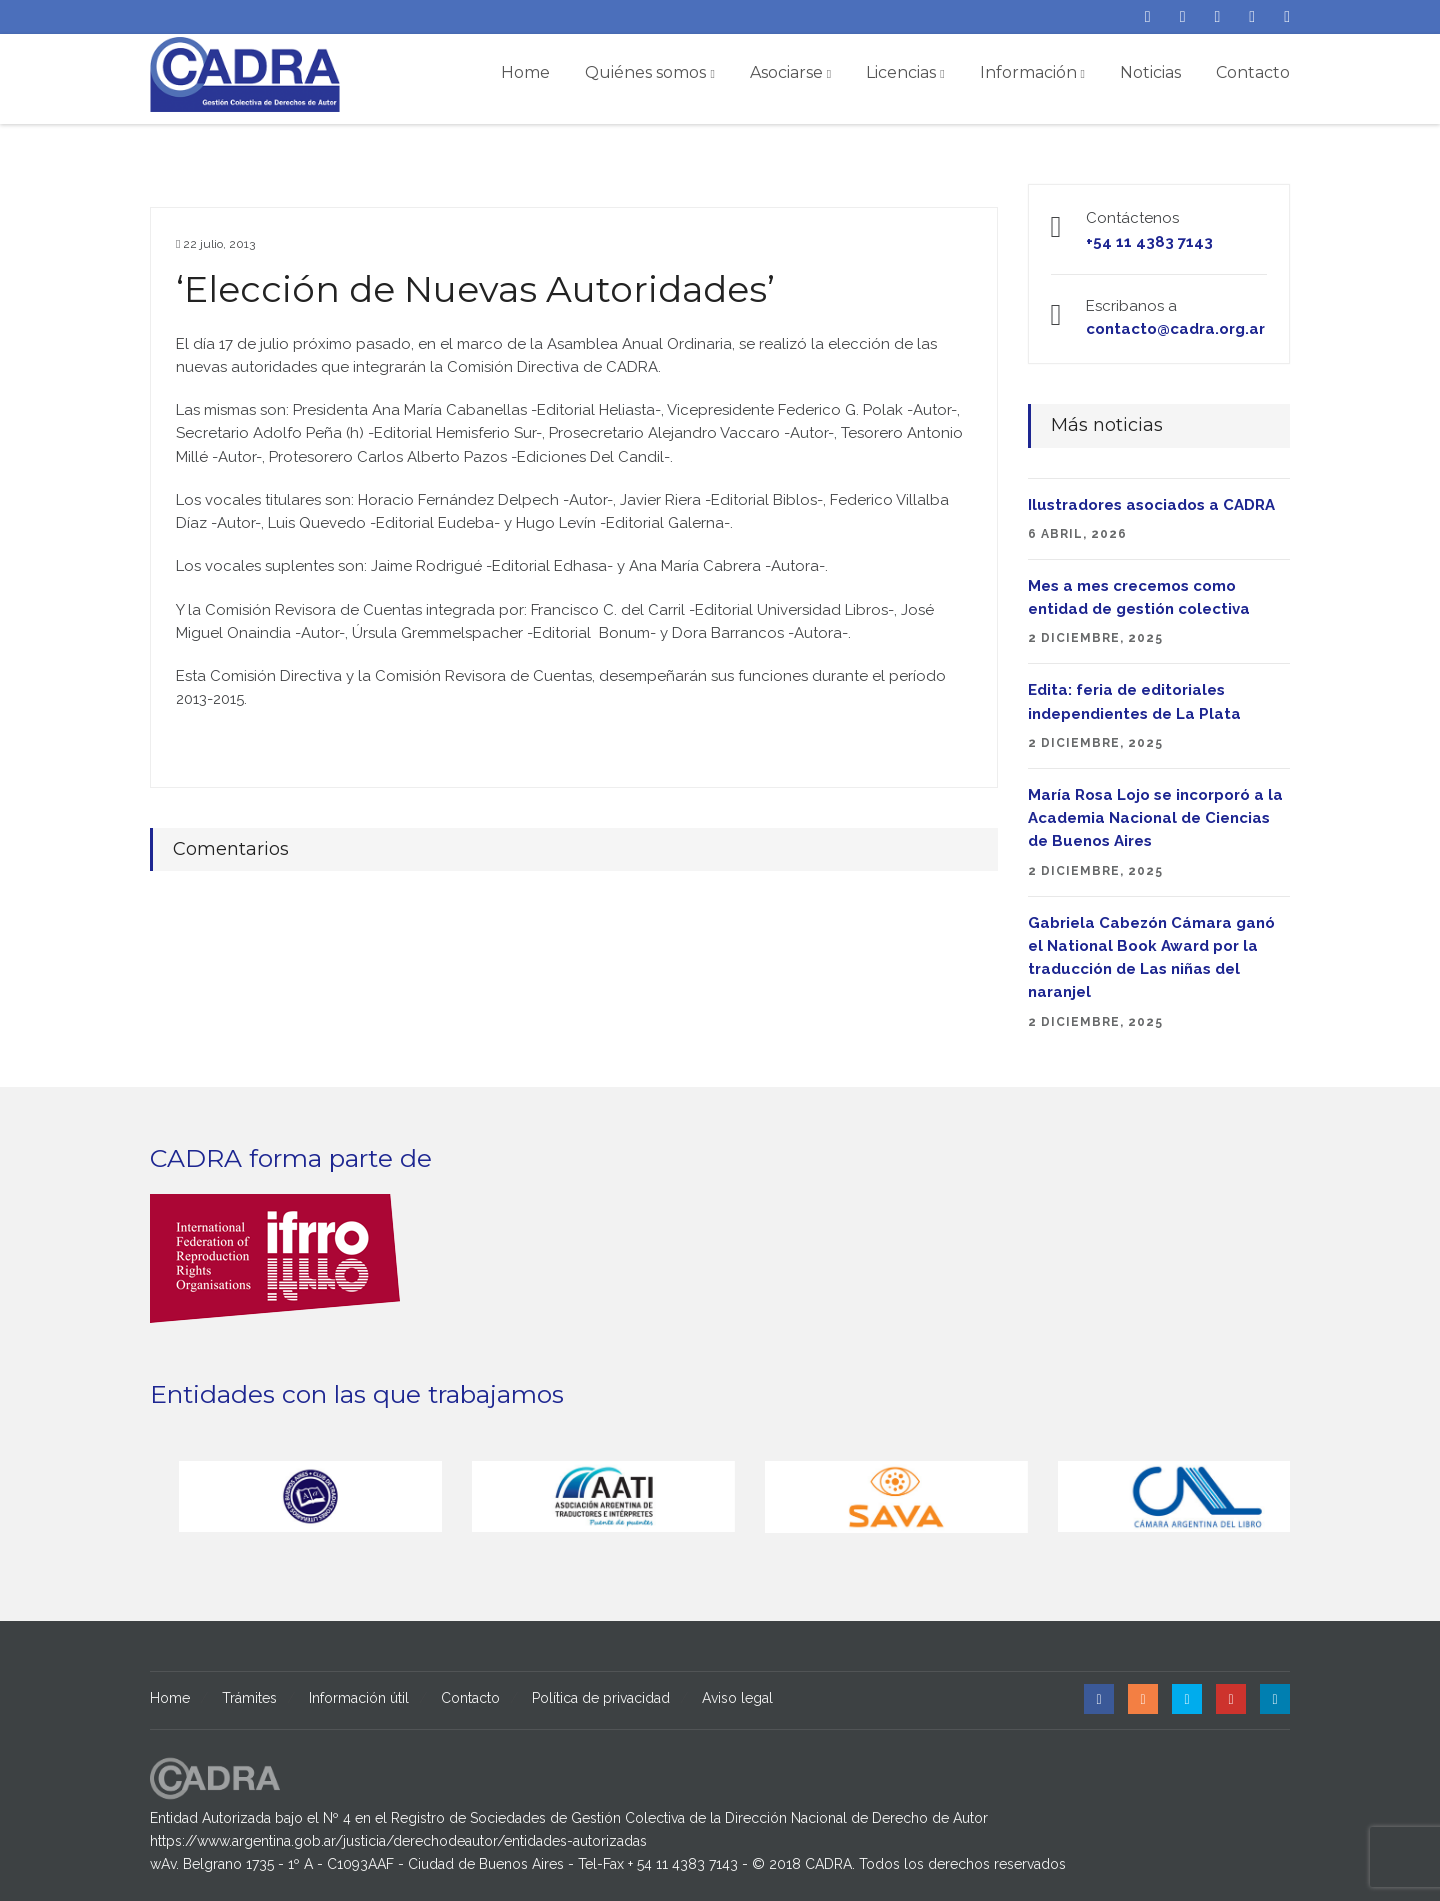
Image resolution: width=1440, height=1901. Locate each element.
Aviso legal (737, 1698)
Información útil (359, 1698)
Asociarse (790, 72)
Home (525, 72)
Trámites (249, 1698)
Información (1032, 72)
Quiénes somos (649, 72)
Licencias (905, 72)
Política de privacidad (601, 1698)
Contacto (1253, 72)
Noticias (1150, 72)
